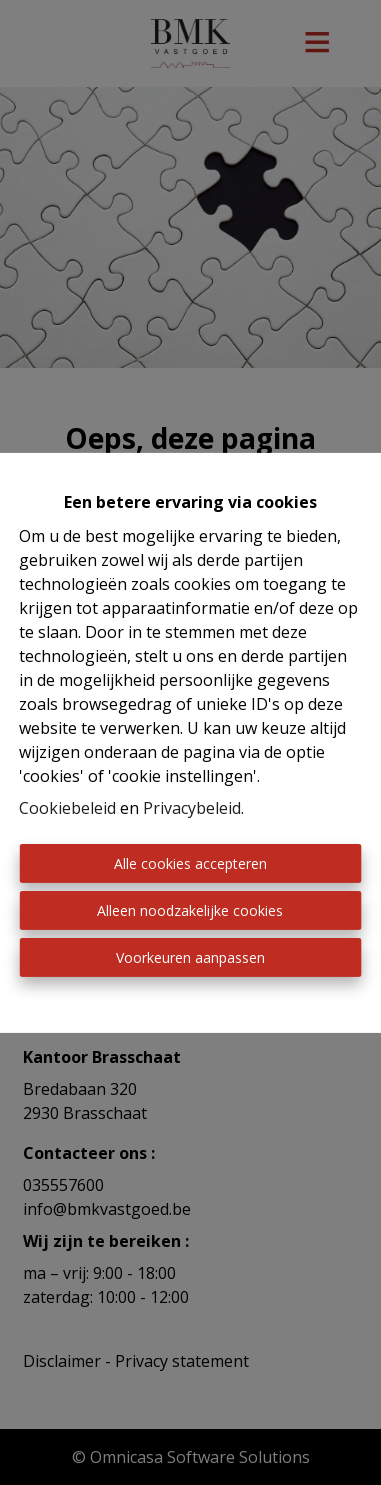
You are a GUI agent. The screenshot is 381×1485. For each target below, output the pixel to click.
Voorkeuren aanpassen (190, 957)
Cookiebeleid (67, 808)
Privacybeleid (192, 808)
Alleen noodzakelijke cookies (190, 910)
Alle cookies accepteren (190, 863)
